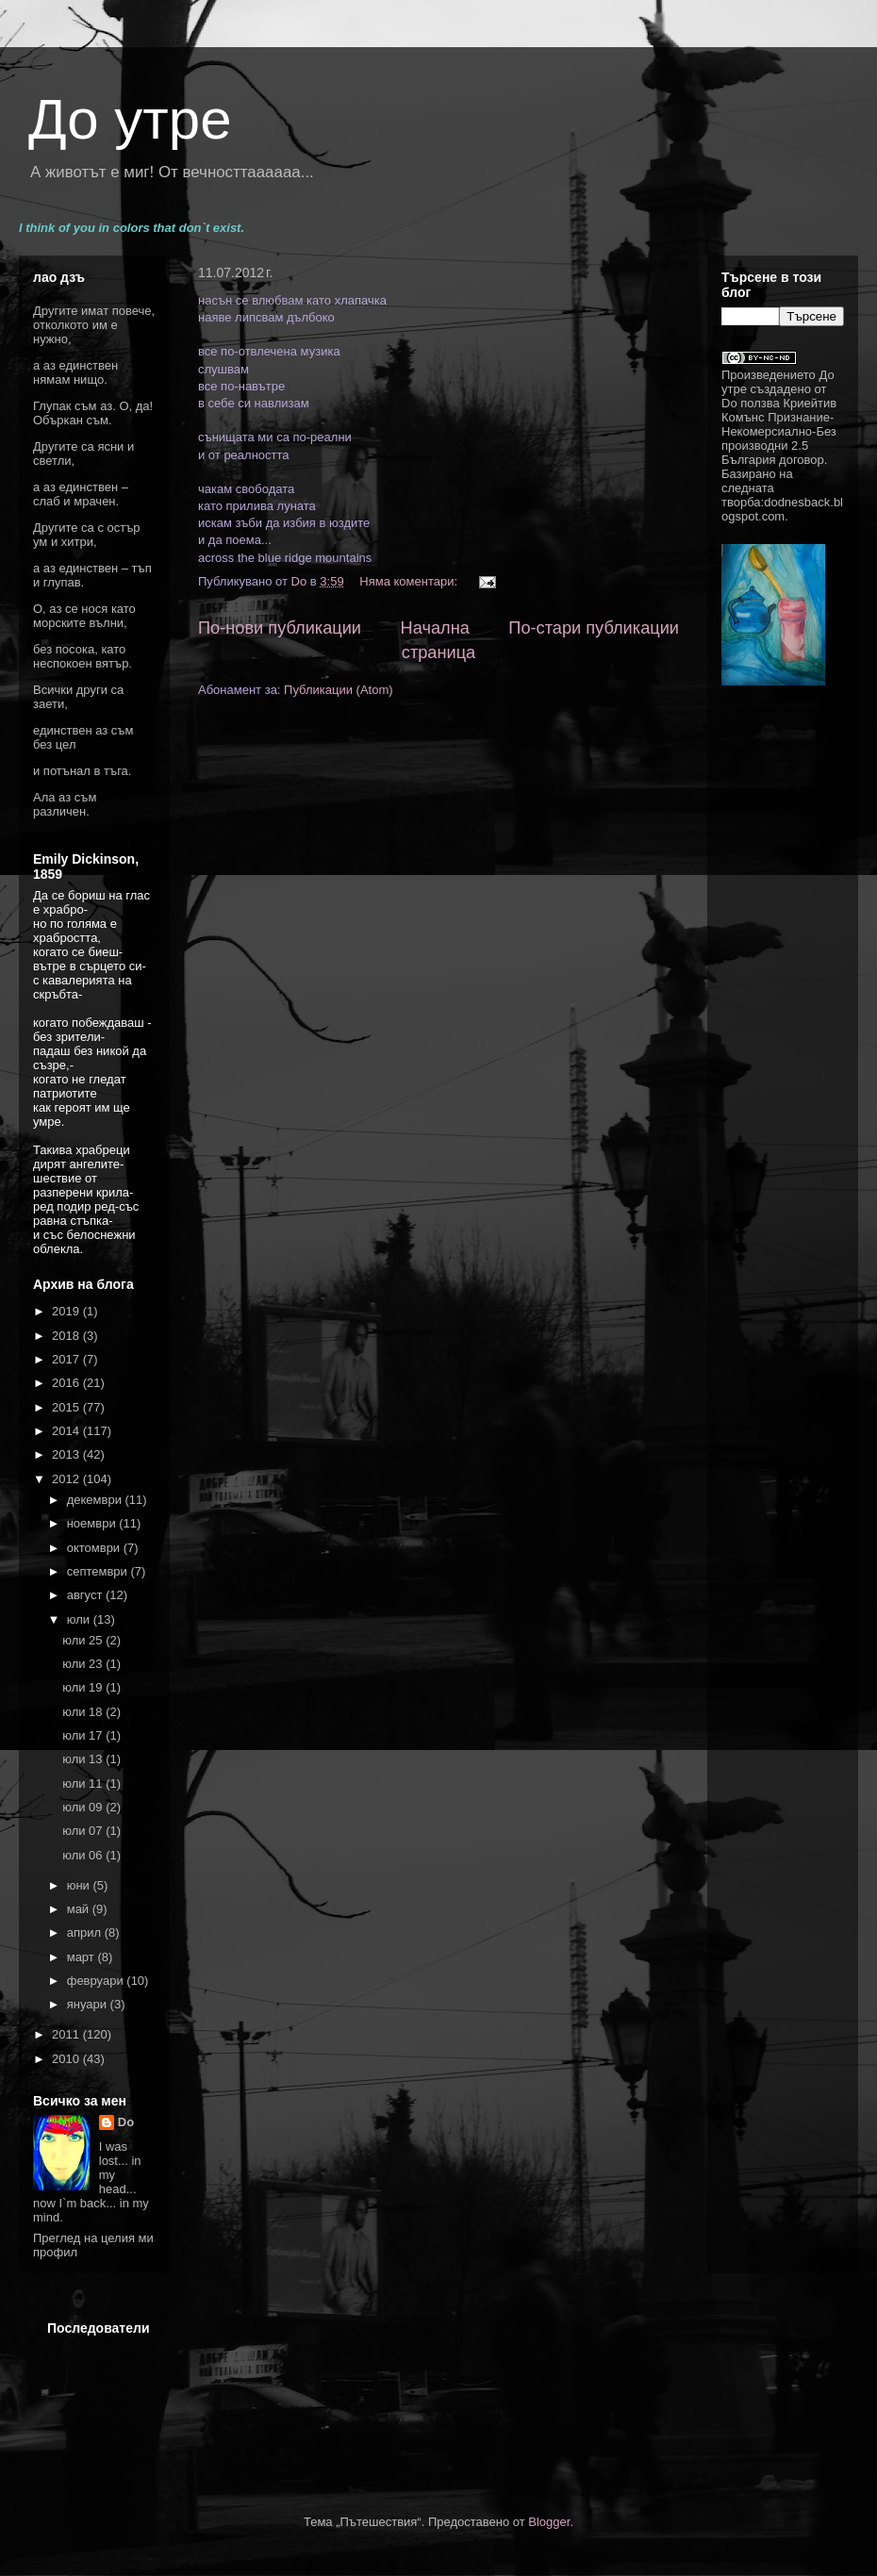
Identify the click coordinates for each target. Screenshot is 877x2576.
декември (96, 1500)
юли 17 (84, 1735)
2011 (67, 2034)
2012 (67, 1479)
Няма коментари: (409, 581)
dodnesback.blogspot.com (782, 509)
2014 (67, 1431)
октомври (95, 1548)
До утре (130, 119)
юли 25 (84, 1640)
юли (80, 1619)
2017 (67, 1359)
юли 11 (84, 1783)
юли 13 (84, 1759)
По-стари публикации (593, 628)
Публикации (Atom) (338, 690)
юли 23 (84, 1664)
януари (88, 2004)
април (86, 1932)
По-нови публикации (279, 628)
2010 (67, 2059)
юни (80, 1885)
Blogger (549, 2522)
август (86, 1595)
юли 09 (84, 1807)
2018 (67, 1336)
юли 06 (84, 1855)
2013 (67, 1454)
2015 (67, 1407)
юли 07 (84, 1831)
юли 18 (84, 1712)
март (82, 1957)
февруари (97, 1980)
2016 (67, 1383)
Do (126, 2122)
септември (99, 1571)
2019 (67, 1311)
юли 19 (84, 1687)
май (79, 1909)
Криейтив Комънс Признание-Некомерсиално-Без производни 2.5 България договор (778, 431)
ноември (93, 1523)
